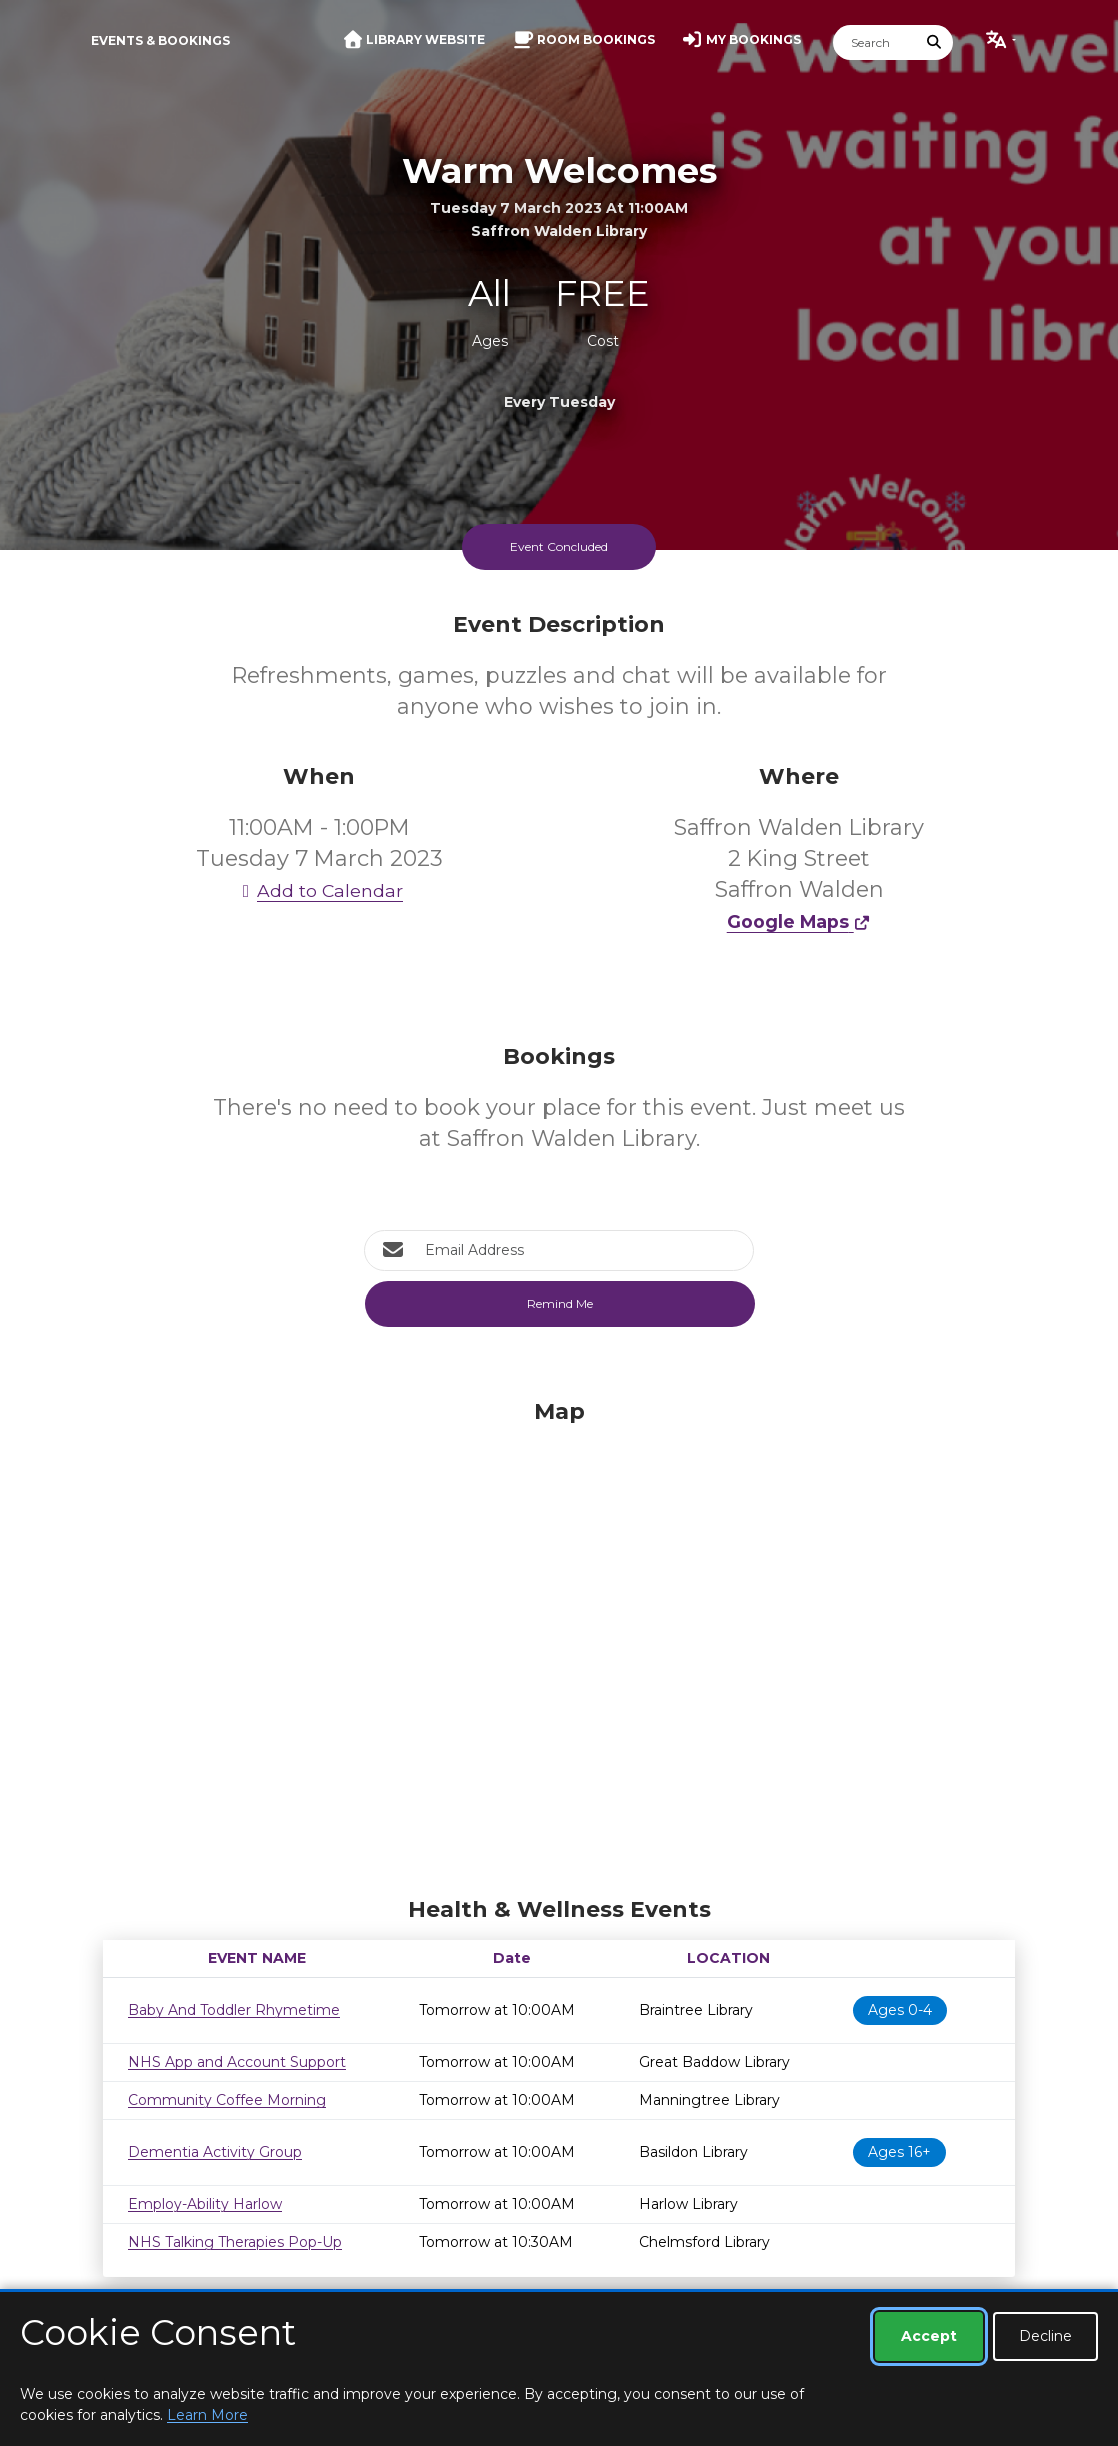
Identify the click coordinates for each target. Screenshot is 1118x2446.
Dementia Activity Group (215, 2152)
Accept (929, 2336)
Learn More (207, 2415)
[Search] (875, 42)
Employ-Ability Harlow (205, 2204)
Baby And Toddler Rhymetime (234, 2010)
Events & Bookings (160, 40)
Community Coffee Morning (227, 2100)
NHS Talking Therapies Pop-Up (235, 2242)
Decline (1045, 2336)
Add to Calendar (319, 890)
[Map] (559, 1643)
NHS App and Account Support (237, 2062)
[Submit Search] (935, 42)
